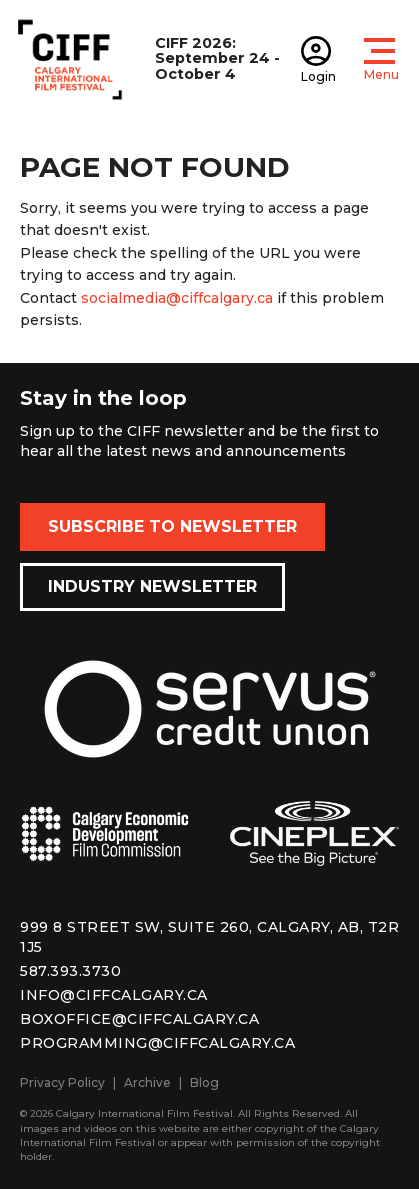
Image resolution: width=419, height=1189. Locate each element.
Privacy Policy (62, 1082)
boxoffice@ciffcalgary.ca (139, 1019)
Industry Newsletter (152, 586)
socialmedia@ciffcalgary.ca (177, 298)
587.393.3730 (70, 971)
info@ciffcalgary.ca (114, 995)
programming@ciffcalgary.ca (157, 1043)
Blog (204, 1082)
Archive (147, 1082)
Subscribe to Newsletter (172, 526)
